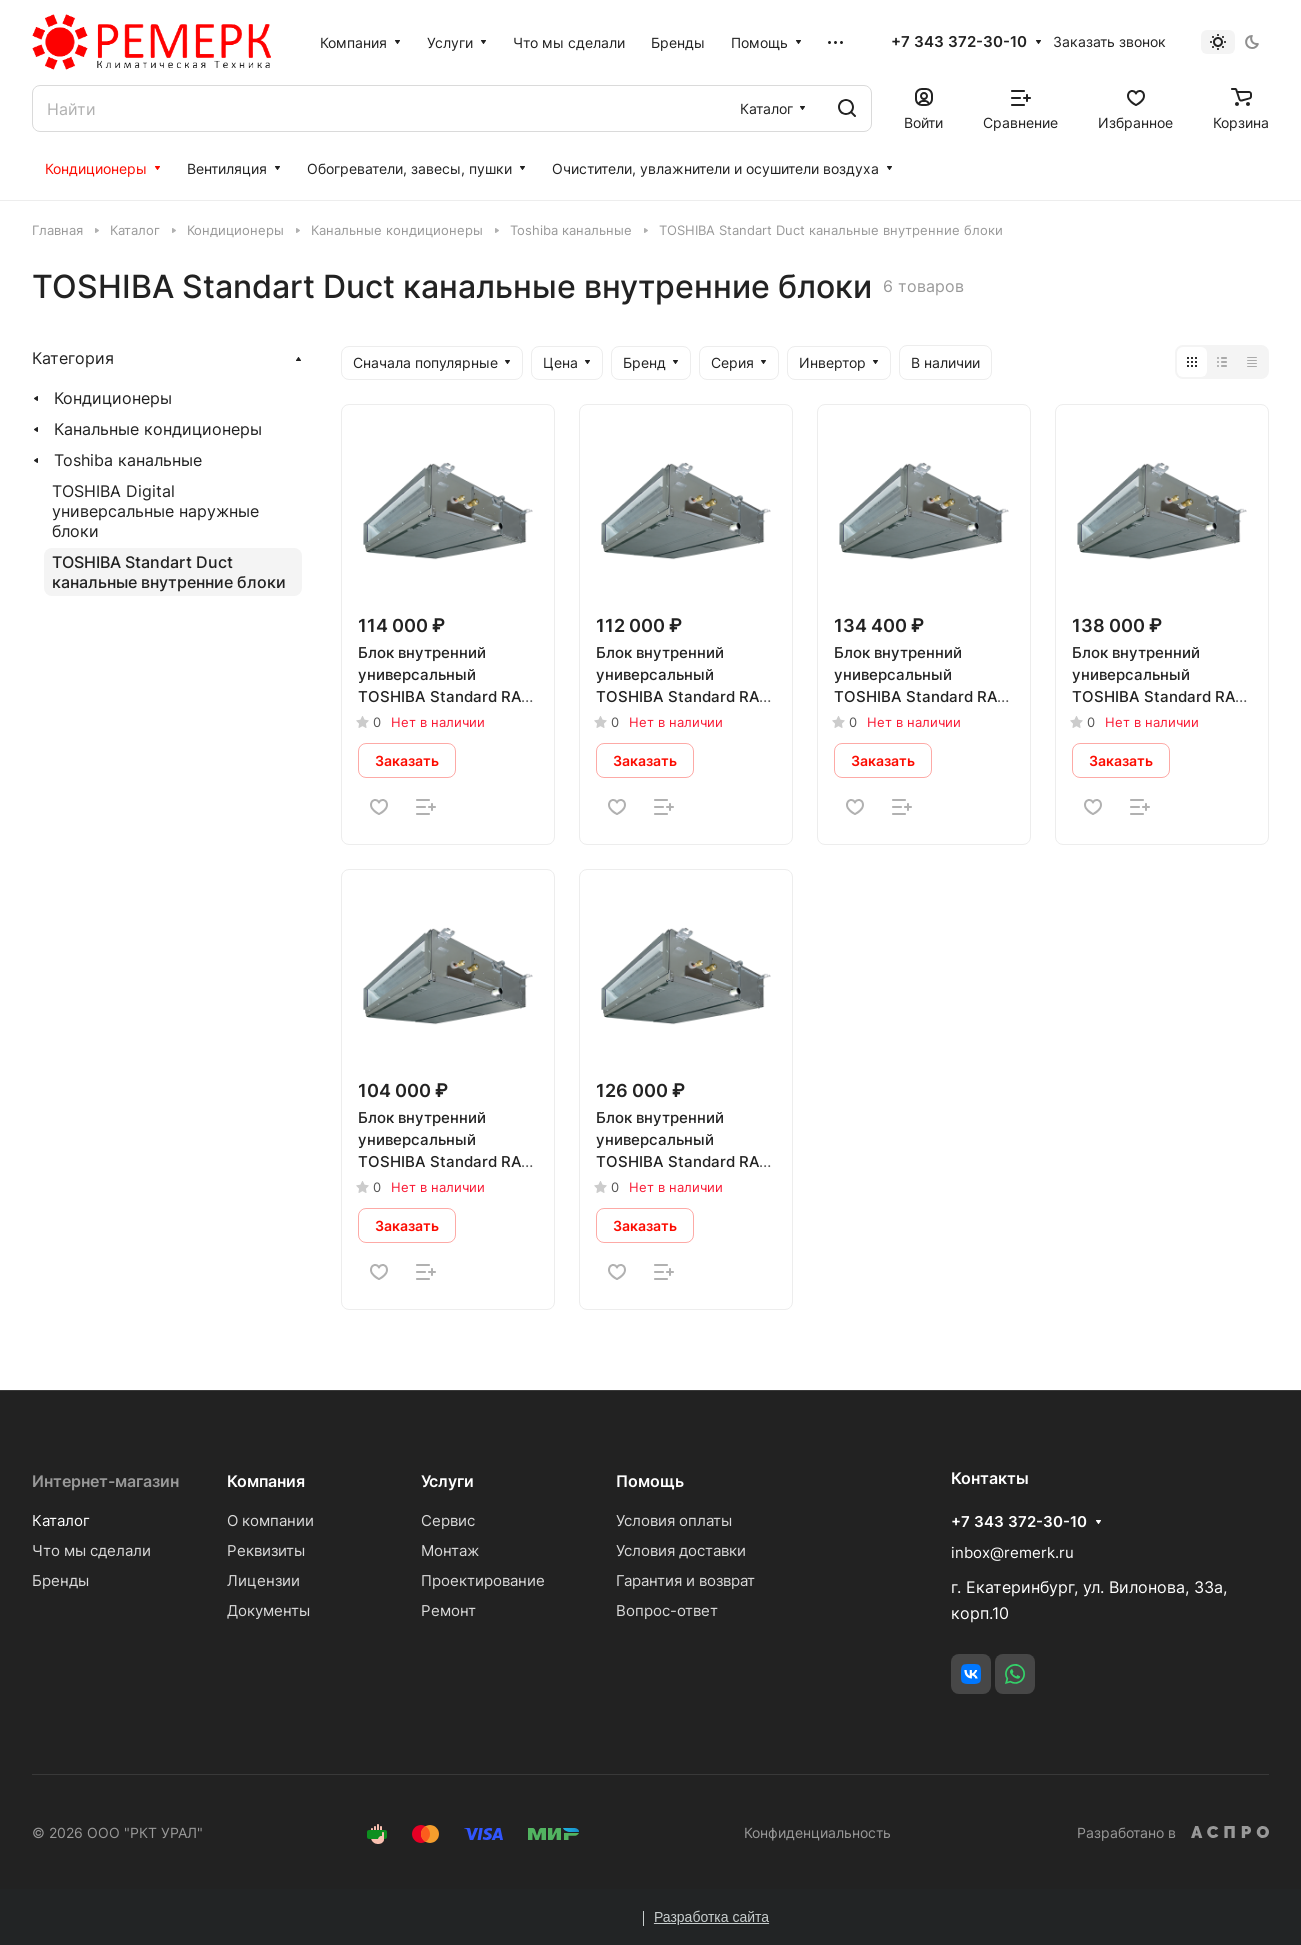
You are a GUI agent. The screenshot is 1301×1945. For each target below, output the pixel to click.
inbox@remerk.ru (1012, 1552)
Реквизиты (266, 1550)
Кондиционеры (113, 398)
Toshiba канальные (128, 460)
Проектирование (483, 1580)
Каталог (61, 1520)
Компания (266, 1481)
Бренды (60, 1580)
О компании (270, 1520)
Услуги (447, 1481)
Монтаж (450, 1550)
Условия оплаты (674, 1520)
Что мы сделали (91, 1550)
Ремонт (448, 1610)
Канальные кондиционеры (158, 429)
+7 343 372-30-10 (959, 42)
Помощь (650, 1481)
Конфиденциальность (817, 1832)
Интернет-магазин (105, 1481)
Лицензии (263, 1580)
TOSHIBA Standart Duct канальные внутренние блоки (169, 572)
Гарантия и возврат (685, 1580)
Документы (268, 1610)
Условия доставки (681, 1550)
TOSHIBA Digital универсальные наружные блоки (155, 511)
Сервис (448, 1520)
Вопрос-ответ (667, 1610)
